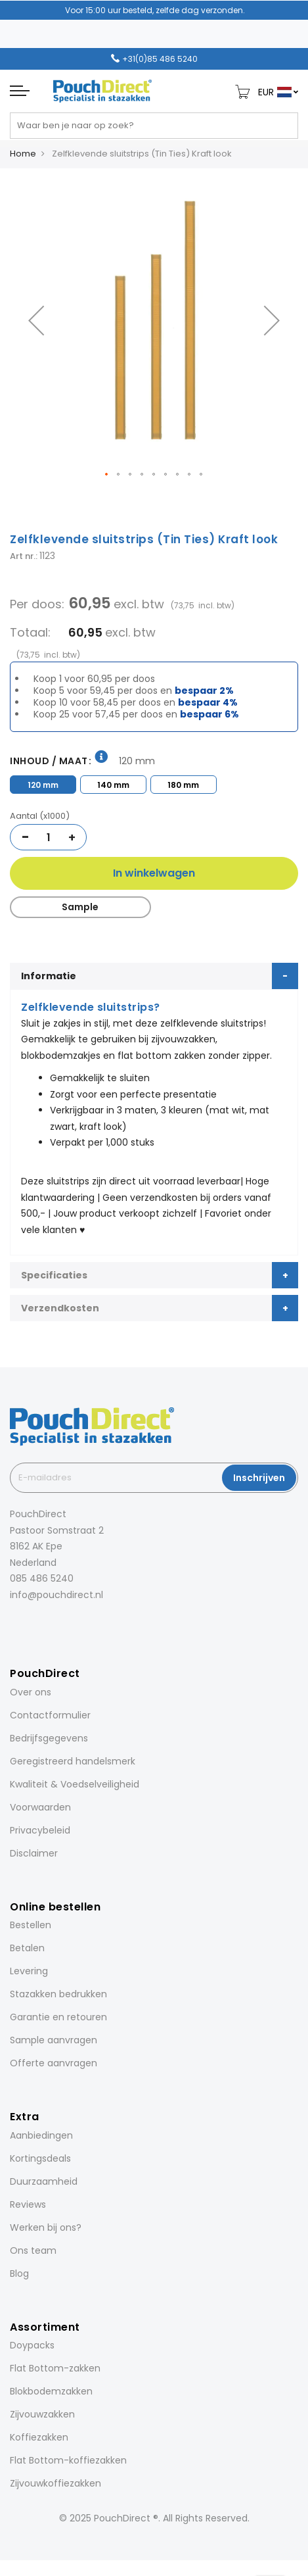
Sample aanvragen (53, 2040)
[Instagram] (30, 1623)
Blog (19, 2273)
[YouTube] (86, 1623)
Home (23, 153)
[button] (36, 320)
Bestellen (30, 1925)
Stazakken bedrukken (58, 1994)
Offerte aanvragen (53, 2063)
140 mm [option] (113, 784)
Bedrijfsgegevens (49, 1738)
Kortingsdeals (40, 2158)
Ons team (33, 2250)
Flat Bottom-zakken (55, 2368)
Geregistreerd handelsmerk (72, 1761)
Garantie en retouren (58, 2017)
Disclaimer (34, 1853)
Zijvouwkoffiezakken (55, 2483)
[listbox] (154, 783)
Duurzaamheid (43, 2181)
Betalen (27, 1948)
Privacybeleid (40, 1830)
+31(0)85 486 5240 (160, 58)
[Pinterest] (67, 1623)
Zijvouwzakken (42, 2414)
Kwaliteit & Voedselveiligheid (74, 1784)
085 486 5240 (42, 1578)
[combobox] (154, 125)
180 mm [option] (183, 784)
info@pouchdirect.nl (56, 1594)
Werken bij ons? (45, 2227)
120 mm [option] (43, 784)
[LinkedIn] (49, 1623)
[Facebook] (12, 1623)
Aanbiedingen (41, 2135)
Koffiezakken (39, 2437)
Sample (80, 906)
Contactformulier (50, 1715)
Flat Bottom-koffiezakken (68, 2460)
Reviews (28, 2204)
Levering (29, 1971)
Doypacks (32, 2345)
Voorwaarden (40, 1807)
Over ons (30, 1692)
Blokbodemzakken (51, 2391)
